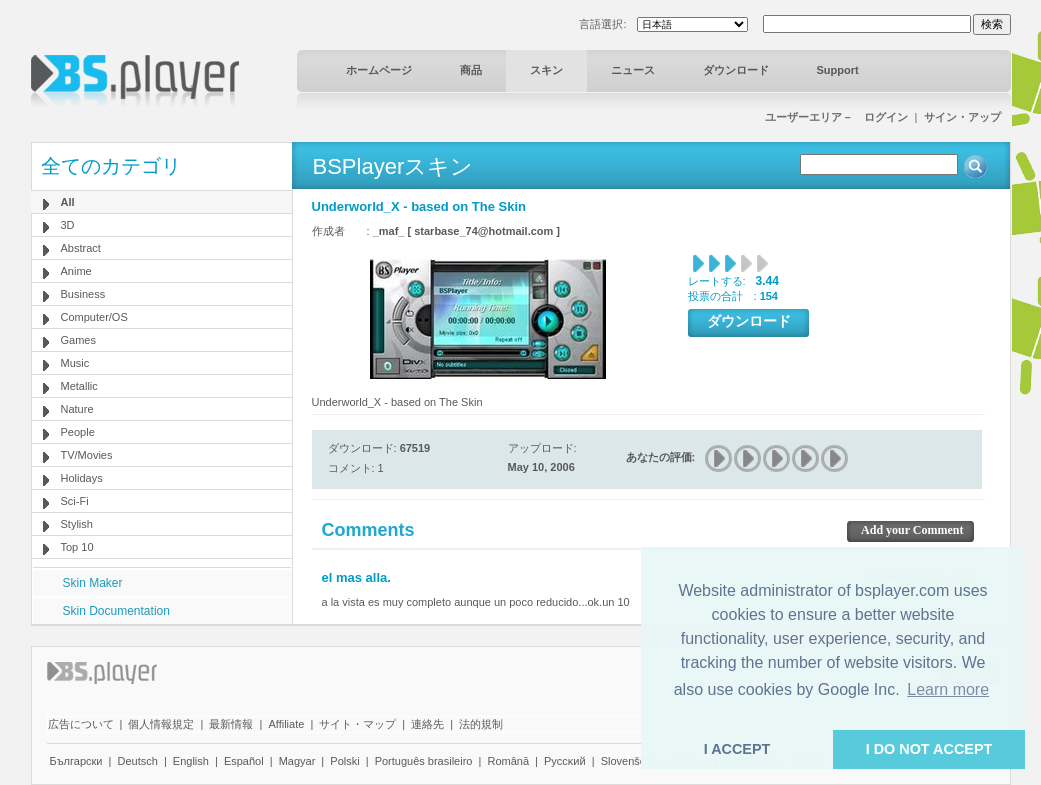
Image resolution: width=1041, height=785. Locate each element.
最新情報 (231, 724)
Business (83, 294)
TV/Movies (87, 455)
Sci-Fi (75, 501)
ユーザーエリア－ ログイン (836, 117)
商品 (471, 70)
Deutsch (137, 761)
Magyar (297, 761)
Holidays (82, 478)
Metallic (79, 386)
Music (75, 363)
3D (68, 225)
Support (838, 70)
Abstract (81, 248)
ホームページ (379, 70)
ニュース (633, 70)
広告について (81, 724)
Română (508, 761)
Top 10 (77, 547)
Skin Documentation (116, 611)
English (191, 761)
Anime (76, 271)
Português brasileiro (424, 761)
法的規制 (481, 724)
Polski (344, 761)
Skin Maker (93, 583)
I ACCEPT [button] (737, 749)
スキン (546, 70)
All (68, 202)
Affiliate (286, 724)
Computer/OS (94, 317)
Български (76, 761)
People (78, 432)
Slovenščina (630, 761)
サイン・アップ (962, 117)
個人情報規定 (161, 724)
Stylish (77, 524)
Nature (77, 409)
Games (78, 340)
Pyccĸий (565, 761)
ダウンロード (736, 70)
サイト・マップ (357, 724)
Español (244, 761)
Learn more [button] (948, 689)
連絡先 (427, 724)
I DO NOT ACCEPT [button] (929, 749)
